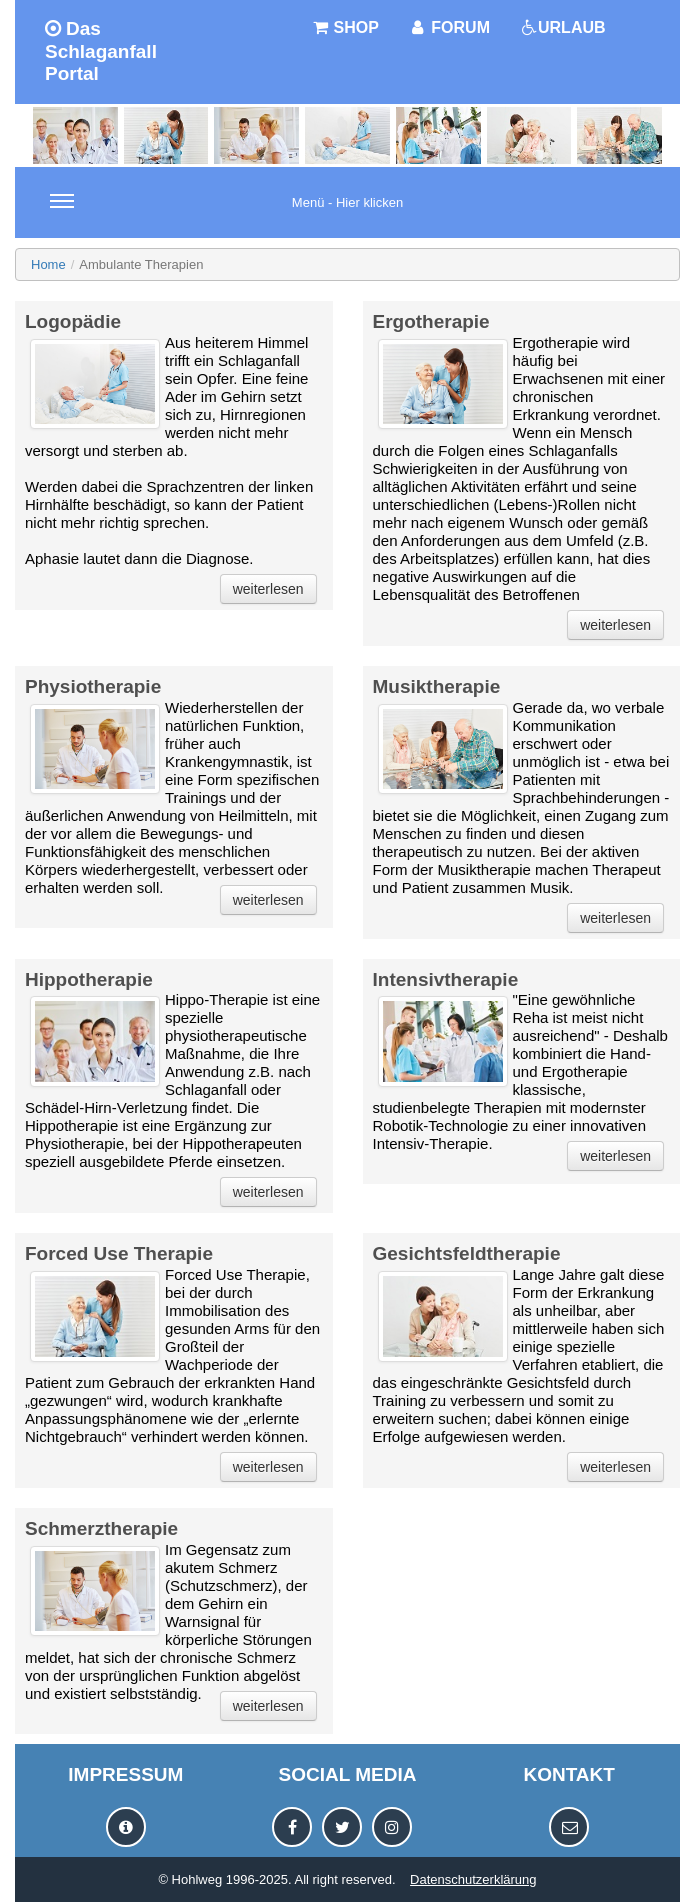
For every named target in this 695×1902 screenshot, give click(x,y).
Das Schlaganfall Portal (101, 51)
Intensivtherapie (446, 979)
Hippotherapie (89, 979)
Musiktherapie (437, 686)
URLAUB (563, 27)
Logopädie (73, 321)
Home (48, 264)
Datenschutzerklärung (473, 1879)
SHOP (345, 27)
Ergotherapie (431, 321)
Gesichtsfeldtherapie (467, 1253)
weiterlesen (268, 589)
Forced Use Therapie (119, 1253)
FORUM (449, 27)
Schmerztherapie (101, 1528)
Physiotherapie (93, 686)
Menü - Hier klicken (226, 214)
